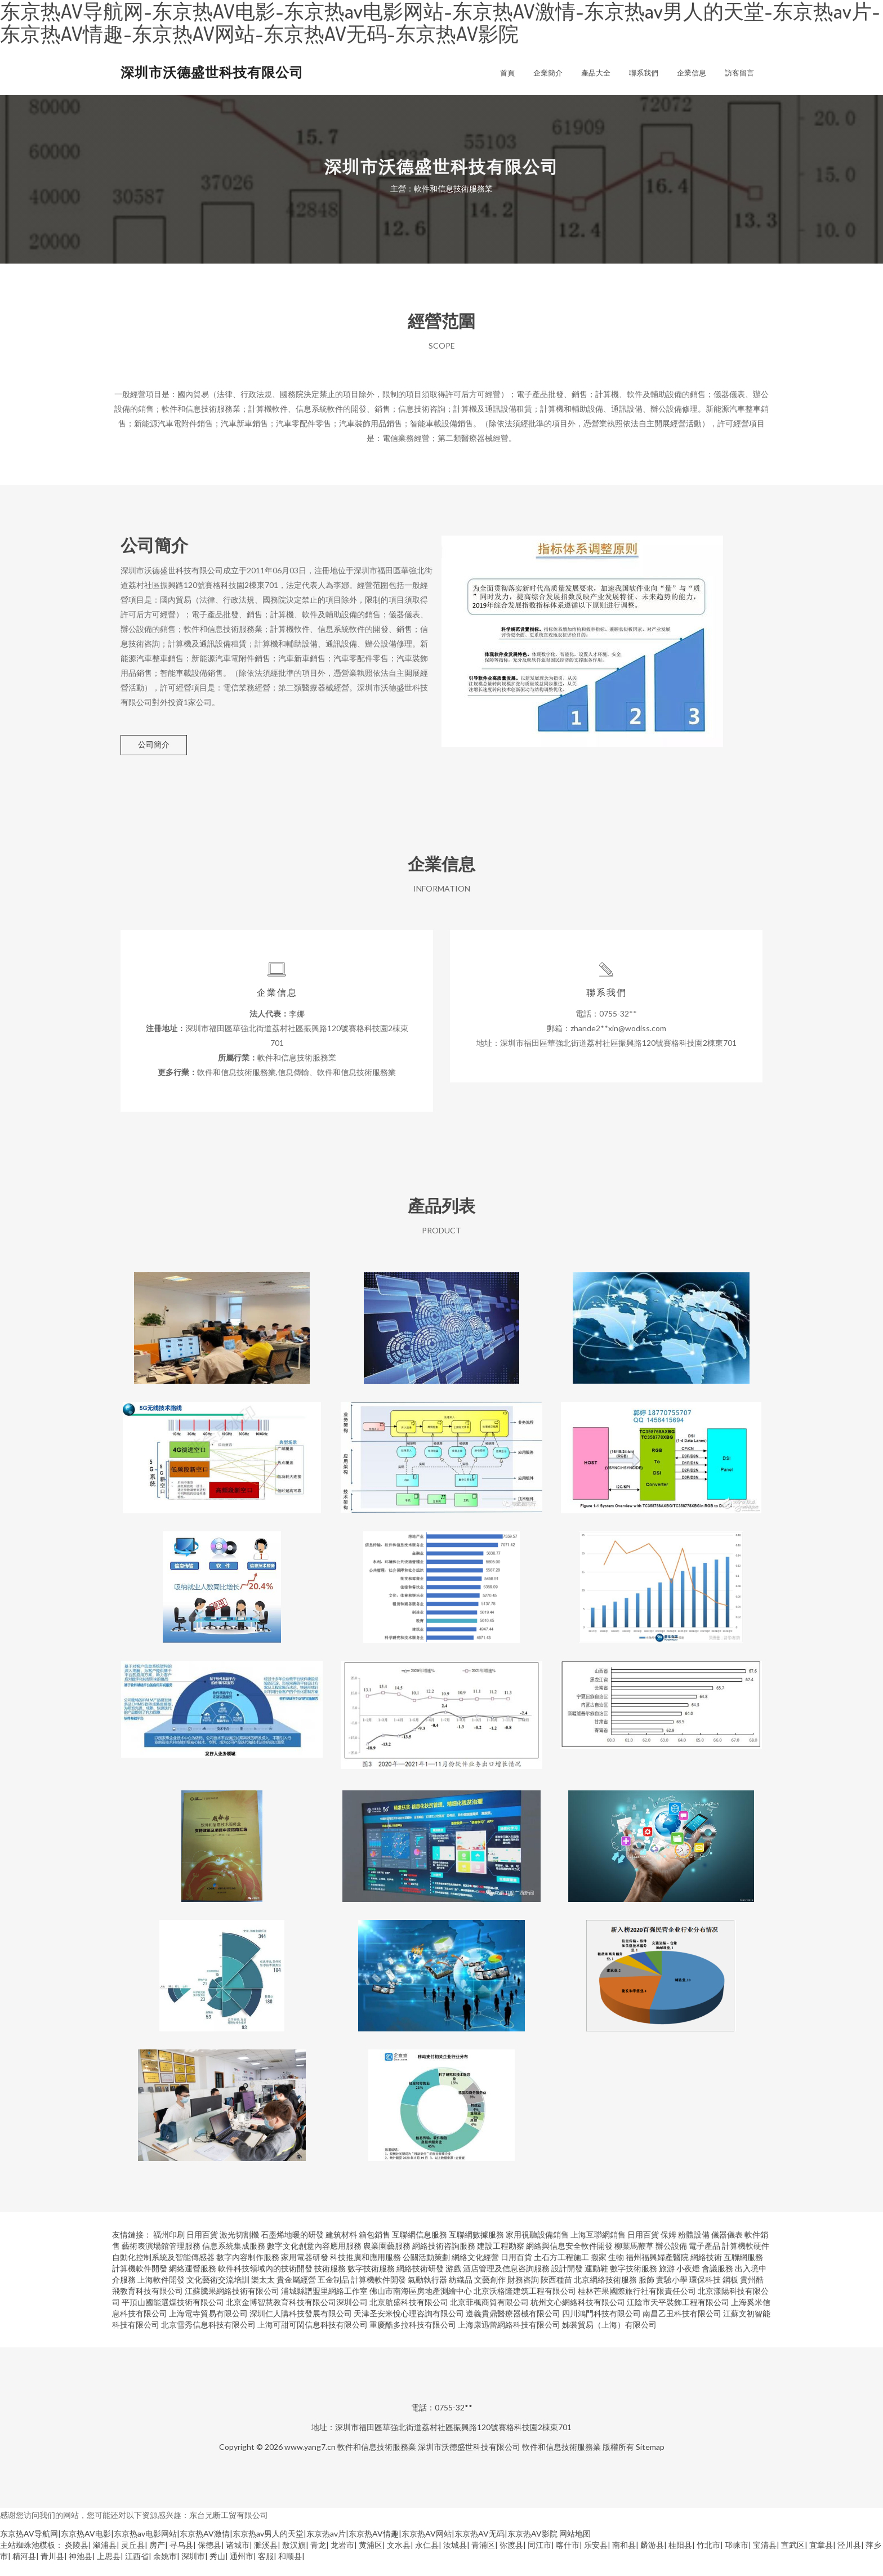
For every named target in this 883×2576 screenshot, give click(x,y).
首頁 (507, 72)
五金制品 (333, 2293)
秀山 (217, 2570)
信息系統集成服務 (233, 2260)
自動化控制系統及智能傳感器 (163, 2271)
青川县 (52, 2570)
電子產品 (704, 2260)
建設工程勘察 (500, 2260)
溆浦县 (105, 2559)
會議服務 (717, 2282)
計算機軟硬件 (745, 2260)
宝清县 (765, 2559)
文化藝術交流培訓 (217, 2293)
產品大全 (595, 72)
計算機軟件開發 (139, 2282)
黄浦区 (370, 2559)
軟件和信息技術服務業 (376, 2461)
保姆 (668, 2248)
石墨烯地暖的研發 (292, 2248)
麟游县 (652, 2559)
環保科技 (705, 2293)
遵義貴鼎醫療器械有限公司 (513, 2327)
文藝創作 (490, 2293)
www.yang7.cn (310, 2461)
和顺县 (290, 2570)
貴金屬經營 (296, 2293)
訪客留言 (739, 72)
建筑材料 (341, 2248)
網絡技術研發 (420, 2282)
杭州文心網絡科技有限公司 (577, 2316)
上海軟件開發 (161, 2293)
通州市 (241, 2570)
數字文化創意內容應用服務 (314, 2260)
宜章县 (821, 2559)
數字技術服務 (371, 2282)
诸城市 (237, 2559)
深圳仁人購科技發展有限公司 (300, 2327)
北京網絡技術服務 (605, 2293)
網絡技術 (706, 2271)
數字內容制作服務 (247, 2271)
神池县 (80, 2570)
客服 (266, 2570)
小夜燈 (688, 2282)
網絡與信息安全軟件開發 (569, 2260)
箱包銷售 (374, 2248)
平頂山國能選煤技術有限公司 (173, 2316)
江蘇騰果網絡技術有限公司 (232, 2305)
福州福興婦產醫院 (657, 2271)
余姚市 (165, 2570)
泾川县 (849, 2559)
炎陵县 (76, 2559)
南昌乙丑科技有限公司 (682, 2327)
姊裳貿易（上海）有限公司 (609, 2338)
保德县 (209, 2559)
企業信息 (691, 72)
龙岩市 (342, 2559)
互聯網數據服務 (476, 2248)
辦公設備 (671, 2260)
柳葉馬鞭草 (634, 2260)
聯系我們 (643, 72)
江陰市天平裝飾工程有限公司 (678, 2316)
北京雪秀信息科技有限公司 (208, 2338)
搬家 (598, 2271)
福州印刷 (169, 2248)
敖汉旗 (294, 2559)
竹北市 (708, 2559)
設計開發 (567, 2282)
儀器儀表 (727, 2248)
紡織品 (460, 2293)
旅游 (667, 2282)
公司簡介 (154, 744)
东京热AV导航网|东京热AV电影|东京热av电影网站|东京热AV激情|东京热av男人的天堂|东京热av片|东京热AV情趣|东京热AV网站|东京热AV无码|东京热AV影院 (279, 2547)
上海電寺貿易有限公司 (208, 2327)
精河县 (24, 2570)
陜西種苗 (556, 2293)
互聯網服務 (743, 2271)
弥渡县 (511, 2559)
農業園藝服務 (387, 2260)
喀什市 (567, 2559)
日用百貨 (202, 2248)
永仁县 (427, 2559)
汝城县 (455, 2559)
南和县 (624, 2559)
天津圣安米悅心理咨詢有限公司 (409, 2327)
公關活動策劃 (426, 2271)
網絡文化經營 (475, 2271)
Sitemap (650, 2461)
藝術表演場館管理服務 (161, 2260)
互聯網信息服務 (419, 2248)
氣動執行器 (427, 2293)
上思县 (109, 2570)
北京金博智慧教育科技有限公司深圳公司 (297, 2316)
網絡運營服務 (192, 2282)
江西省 (137, 2570)
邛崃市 (736, 2559)
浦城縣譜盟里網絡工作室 (324, 2305)
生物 (616, 2271)
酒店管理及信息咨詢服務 (506, 2282)
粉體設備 (694, 2248)
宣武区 (793, 2559)
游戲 (453, 2282)
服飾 (646, 2293)
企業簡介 (548, 72)
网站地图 (575, 2547)
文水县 (399, 2559)
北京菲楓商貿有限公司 (489, 2316)
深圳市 (193, 2570)
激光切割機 (239, 2248)
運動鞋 (596, 2282)
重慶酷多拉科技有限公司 (412, 2338)
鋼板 (730, 2293)
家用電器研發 (304, 2271)
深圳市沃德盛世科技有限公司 (212, 72)
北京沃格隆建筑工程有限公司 (525, 2305)
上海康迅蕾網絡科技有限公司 (509, 2338)
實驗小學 (672, 2293)
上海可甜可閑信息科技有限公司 (312, 2338)
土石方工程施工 (561, 2271)
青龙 (318, 2559)
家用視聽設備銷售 (537, 2248)
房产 (157, 2559)
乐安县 (596, 2559)
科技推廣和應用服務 (365, 2271)
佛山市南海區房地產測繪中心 (420, 2305)
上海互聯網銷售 (598, 2248)
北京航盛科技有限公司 (408, 2316)
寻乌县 (181, 2559)
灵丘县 (133, 2559)
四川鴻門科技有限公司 (601, 2327)
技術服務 (330, 2282)
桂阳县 (680, 2559)
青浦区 (483, 2559)
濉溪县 (266, 2559)
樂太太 (263, 2293)
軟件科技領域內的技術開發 (265, 2282)
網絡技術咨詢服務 (443, 2260)
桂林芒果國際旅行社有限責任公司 (637, 2305)
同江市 (539, 2559)
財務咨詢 (523, 2293)
